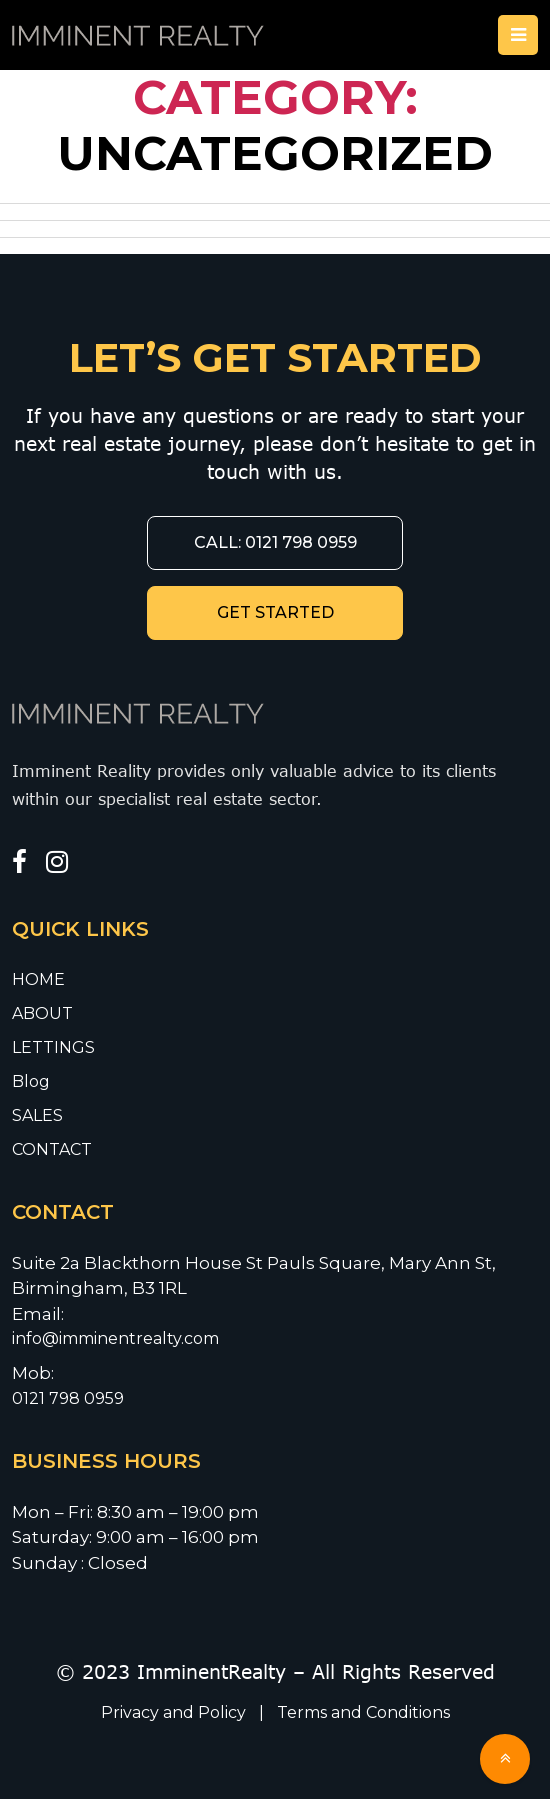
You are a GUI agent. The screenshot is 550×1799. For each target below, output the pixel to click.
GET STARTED (275, 612)
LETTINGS (53, 1047)
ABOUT (42, 1013)
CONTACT (52, 1149)
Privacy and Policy (175, 1712)
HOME (38, 979)
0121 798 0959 (68, 1398)
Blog (31, 1081)
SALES (37, 1115)
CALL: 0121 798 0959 (275, 542)
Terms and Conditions (363, 1712)
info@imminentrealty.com (117, 1338)
